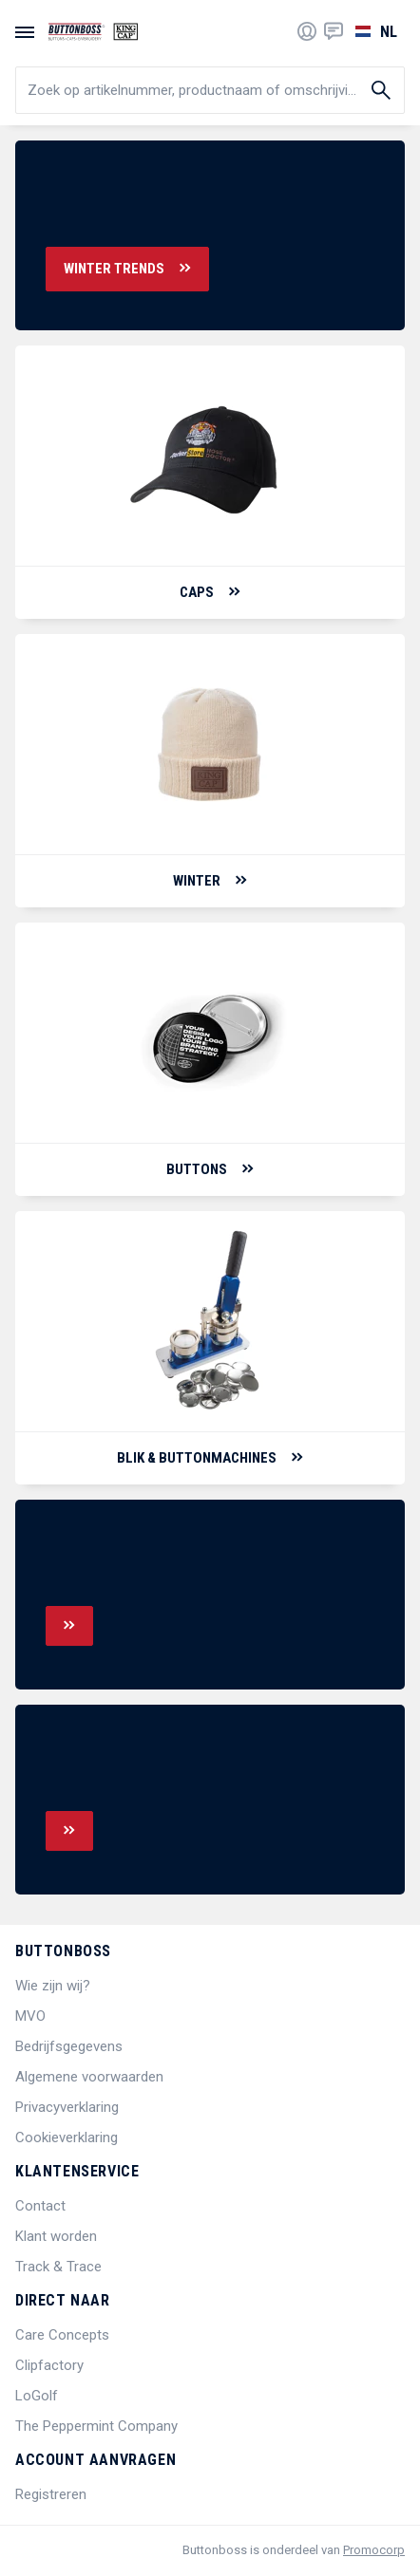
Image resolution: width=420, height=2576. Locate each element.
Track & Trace (58, 2266)
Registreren (50, 2494)
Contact (40, 2205)
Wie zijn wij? (52, 1985)
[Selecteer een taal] (374, 31)
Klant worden (56, 2236)
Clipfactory (49, 2365)
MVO (30, 2016)
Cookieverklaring (66, 2137)
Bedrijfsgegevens (69, 2046)
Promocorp (374, 2550)
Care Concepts (62, 2334)
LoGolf (36, 2395)
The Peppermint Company (96, 2426)
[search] (210, 90)
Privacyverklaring (67, 2107)
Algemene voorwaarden (89, 2076)
